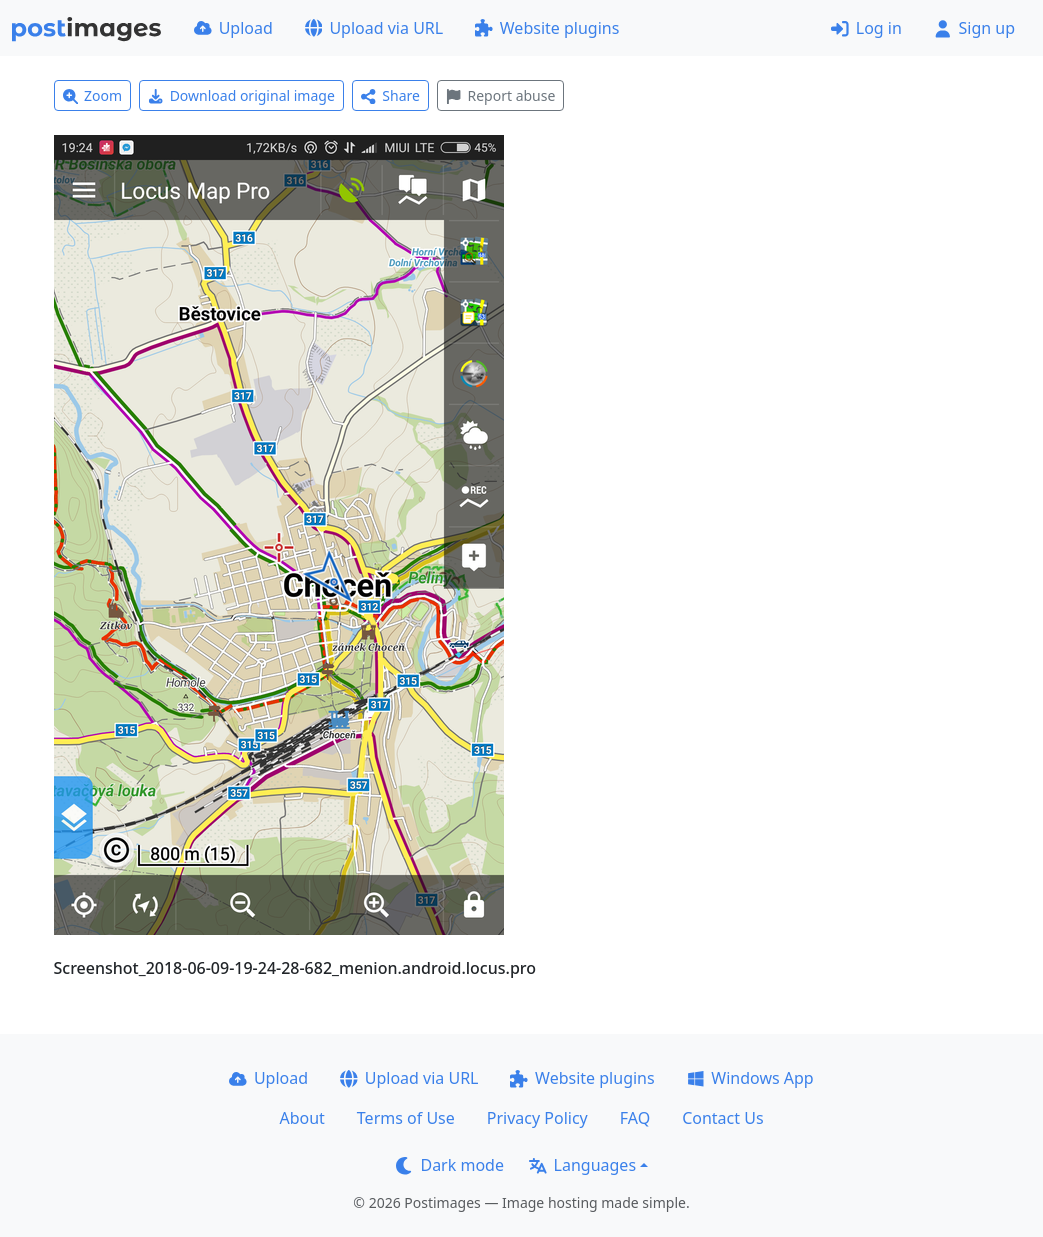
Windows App (750, 1078)
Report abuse (500, 95)
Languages (582, 1165)
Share (390, 95)
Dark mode (450, 1165)
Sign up (974, 28)
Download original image (241, 95)
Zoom (93, 95)
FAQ (635, 1118)
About (301, 1118)
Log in (866, 28)
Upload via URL (374, 28)
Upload (233, 28)
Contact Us (722, 1118)
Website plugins (547, 28)
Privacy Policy (537, 1118)
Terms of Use (406, 1118)
